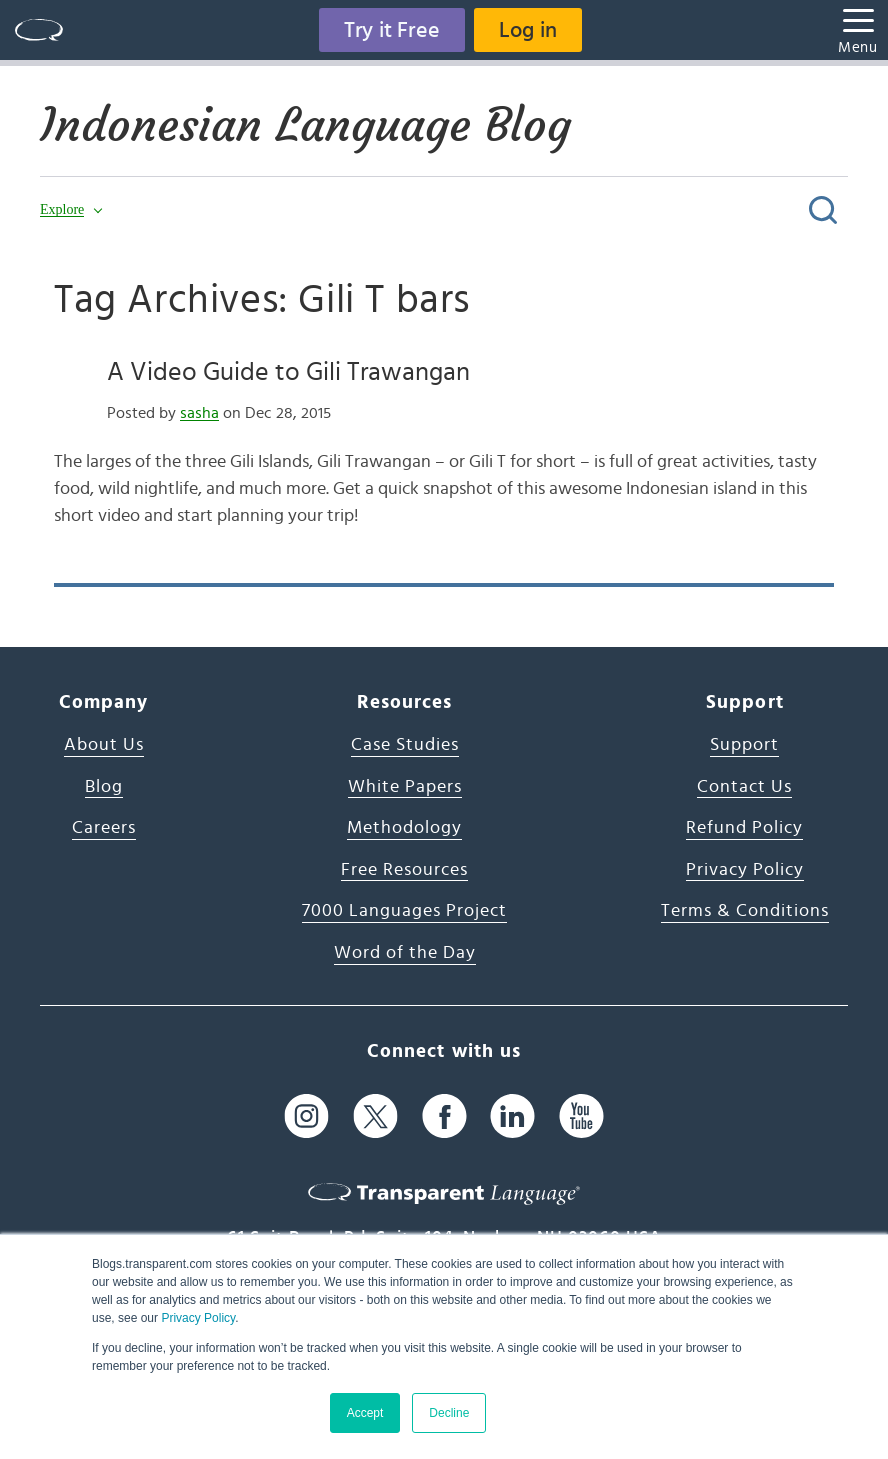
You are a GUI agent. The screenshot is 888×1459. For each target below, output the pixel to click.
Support (744, 745)
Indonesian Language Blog (305, 125)
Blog (104, 787)
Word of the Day (405, 953)
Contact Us (744, 787)
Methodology (404, 828)
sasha (199, 413)
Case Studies (405, 745)
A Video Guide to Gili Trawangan (288, 372)
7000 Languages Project (404, 911)
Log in (528, 30)
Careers (104, 828)
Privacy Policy (198, 1318)
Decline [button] (449, 1413)
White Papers (405, 787)
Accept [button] (365, 1413)
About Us (104, 745)
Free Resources (404, 870)
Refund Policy (744, 828)
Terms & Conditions (745, 911)
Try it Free (392, 30)
